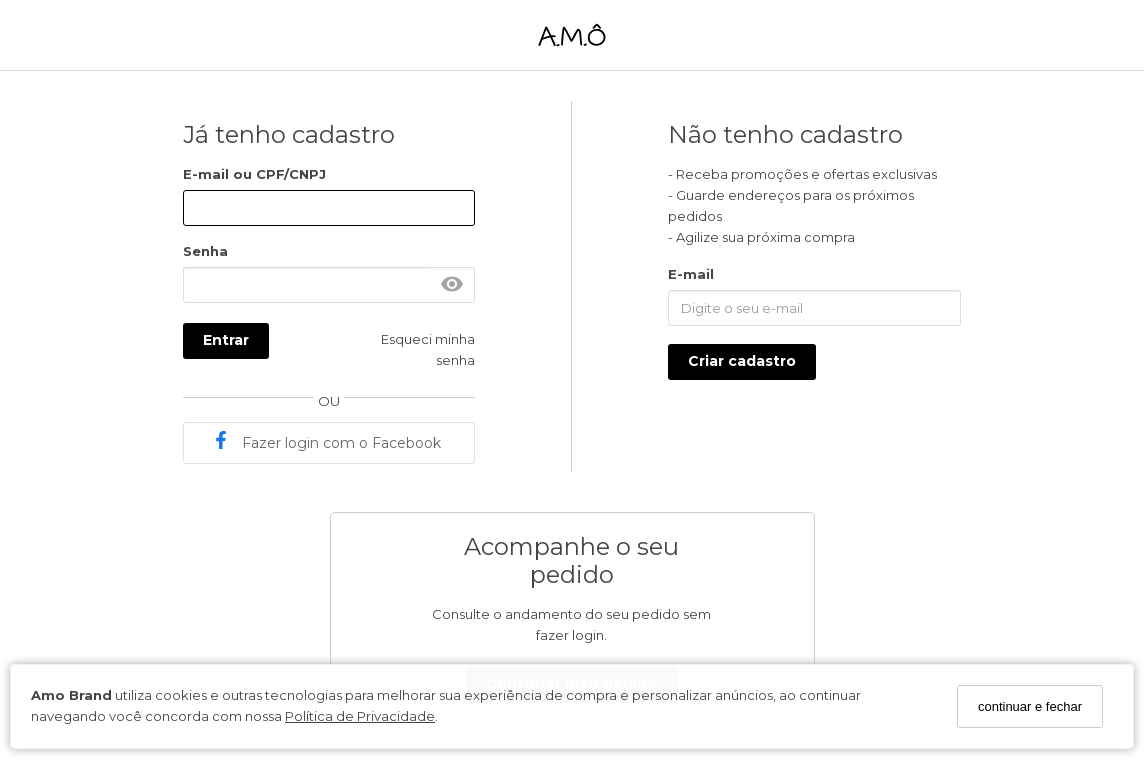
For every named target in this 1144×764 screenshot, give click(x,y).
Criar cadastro (742, 361)
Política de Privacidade (360, 716)
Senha (205, 251)
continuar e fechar (1030, 706)
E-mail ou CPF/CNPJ (254, 174)
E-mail (691, 274)
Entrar (226, 340)
